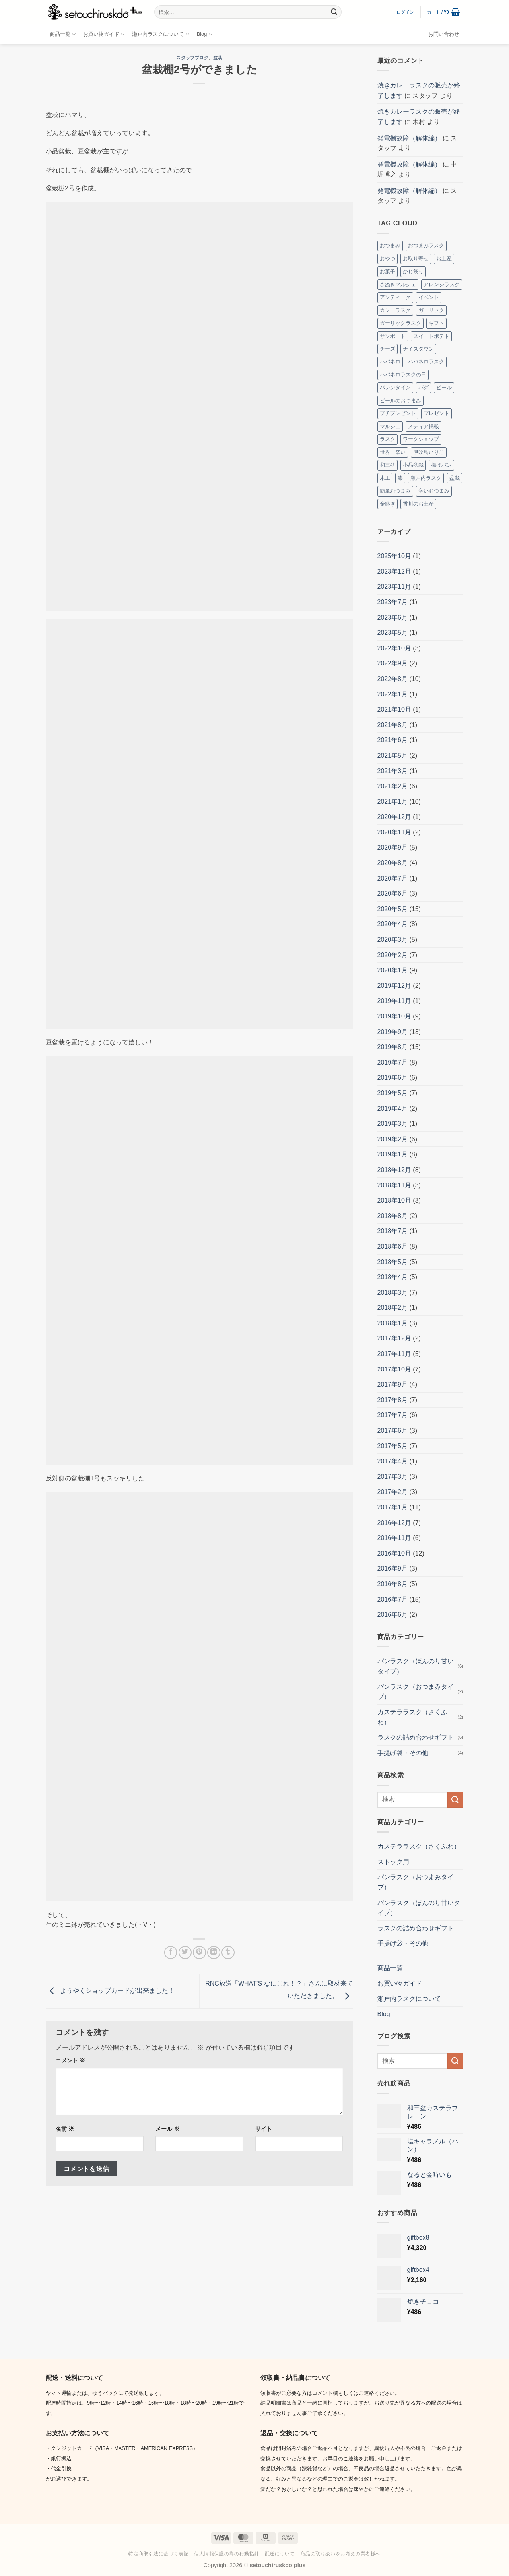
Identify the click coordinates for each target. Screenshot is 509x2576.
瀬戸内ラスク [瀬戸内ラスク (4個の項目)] (425, 478)
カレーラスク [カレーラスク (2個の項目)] (395, 310)
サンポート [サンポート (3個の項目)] (393, 336)
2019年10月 (394, 1016)
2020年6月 (392, 893)
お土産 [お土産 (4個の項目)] (444, 259)
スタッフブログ (192, 57)
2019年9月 (392, 1031)
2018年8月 (392, 1215)
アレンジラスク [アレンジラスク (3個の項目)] (442, 284)
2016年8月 (392, 1584)
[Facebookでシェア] (170, 1952)
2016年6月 (392, 1614)
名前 (65, 2129)
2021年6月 (392, 740)
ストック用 (393, 1861)
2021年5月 (392, 755)
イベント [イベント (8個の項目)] (428, 297)
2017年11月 (394, 1353)
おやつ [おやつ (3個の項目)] (387, 259)
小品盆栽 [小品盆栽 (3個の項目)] (413, 465)
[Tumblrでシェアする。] (228, 1952)
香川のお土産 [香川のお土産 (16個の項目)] (418, 504)
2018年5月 (392, 1262)
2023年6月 (392, 617)
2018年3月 (392, 1292)
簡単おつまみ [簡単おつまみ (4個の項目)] (395, 491)
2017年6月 (392, 1430)
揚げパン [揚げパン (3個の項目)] (441, 465)
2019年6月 (392, 1077)
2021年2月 (392, 786)
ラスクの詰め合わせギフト (415, 1737)
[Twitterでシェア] (185, 1952)
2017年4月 (392, 1461)
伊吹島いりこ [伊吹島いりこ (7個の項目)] (428, 452)
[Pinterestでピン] (199, 1952)
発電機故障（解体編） (409, 138)
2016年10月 (394, 1553)
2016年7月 (392, 1599)
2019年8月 (392, 1047)
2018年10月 (394, 1200)
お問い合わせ (443, 34)
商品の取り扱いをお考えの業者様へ (340, 2554)
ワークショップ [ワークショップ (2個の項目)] (421, 439)
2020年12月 (394, 816)
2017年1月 (392, 1507)
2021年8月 (392, 725)
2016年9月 (392, 1568)
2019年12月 (394, 985)
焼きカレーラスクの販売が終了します (418, 90)
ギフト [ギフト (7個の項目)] (436, 323)
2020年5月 (392, 909)
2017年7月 (392, 1415)
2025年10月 (394, 556)
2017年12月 (394, 1338)
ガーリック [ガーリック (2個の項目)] (431, 310)
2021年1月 (392, 801)
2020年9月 (392, 847)
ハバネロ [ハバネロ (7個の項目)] (390, 362)
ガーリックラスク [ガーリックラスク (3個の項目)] (400, 323)
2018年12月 (394, 1169)
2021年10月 (394, 709)
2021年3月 (392, 771)
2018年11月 (394, 1185)
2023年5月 (392, 632)
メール (167, 2129)
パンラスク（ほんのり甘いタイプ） (415, 1666)
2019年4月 (392, 1108)
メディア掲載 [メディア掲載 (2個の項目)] (423, 426)
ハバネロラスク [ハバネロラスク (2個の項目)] (426, 362)
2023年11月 (394, 586)
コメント (70, 2060)
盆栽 (217, 57)
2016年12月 (394, 1522)
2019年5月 (392, 1093)
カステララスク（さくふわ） (412, 1717)
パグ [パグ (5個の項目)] (423, 387)
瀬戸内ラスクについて (160, 34)
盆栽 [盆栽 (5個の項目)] (454, 478)
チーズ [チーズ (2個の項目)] (387, 349)
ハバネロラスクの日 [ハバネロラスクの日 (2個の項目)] (403, 375)
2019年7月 (392, 1062)
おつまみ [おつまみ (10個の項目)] (390, 245)
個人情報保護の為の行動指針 (226, 2554)
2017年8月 (392, 1400)
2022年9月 (392, 663)
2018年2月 (392, 1307)
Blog (204, 34)
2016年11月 (394, 1537)
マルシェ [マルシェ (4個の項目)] (390, 426)
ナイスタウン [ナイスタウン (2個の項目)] (418, 349)
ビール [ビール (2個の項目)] (444, 387)
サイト (263, 2129)
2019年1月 (392, 1154)
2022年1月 (392, 694)
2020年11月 (394, 832)
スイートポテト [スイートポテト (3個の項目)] (431, 336)
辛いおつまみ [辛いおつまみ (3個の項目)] (433, 491)
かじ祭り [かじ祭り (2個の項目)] (413, 271)
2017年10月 (394, 1369)
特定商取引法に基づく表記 (158, 2554)
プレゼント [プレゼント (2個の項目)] (436, 413)
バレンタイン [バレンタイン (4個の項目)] (395, 387)
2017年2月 (392, 1491)
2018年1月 (392, 1323)
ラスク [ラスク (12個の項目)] (387, 439)
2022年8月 (392, 678)
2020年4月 (392, 924)
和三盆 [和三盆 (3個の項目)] (387, 465)
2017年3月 (392, 1476)
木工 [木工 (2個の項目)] (385, 478)
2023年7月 (392, 602)
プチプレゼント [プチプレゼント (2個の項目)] (398, 413)
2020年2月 (392, 955)
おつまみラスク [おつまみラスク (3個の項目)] (426, 245)
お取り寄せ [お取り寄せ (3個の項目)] (416, 259)
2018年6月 (392, 1246)
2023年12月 (394, 571)
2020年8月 (392, 862)
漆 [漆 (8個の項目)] (400, 478)
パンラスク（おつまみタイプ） (415, 1691)
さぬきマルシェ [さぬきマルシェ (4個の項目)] (398, 284)
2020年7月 (392, 878)
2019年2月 (392, 1139)
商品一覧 (63, 34)
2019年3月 (392, 1123)
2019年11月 (394, 1000)
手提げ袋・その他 (402, 1753)
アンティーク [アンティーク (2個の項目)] (395, 297)
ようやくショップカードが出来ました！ (110, 1990)
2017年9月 (392, 1384)
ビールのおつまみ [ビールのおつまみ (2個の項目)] (400, 400)
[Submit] (334, 12)
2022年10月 (394, 648)
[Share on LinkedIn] (213, 1952)
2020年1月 (392, 970)
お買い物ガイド (103, 34)
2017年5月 (392, 1446)
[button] (405, 12)
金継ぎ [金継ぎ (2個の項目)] (387, 504)
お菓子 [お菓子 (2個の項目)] (387, 271)
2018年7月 (392, 1231)
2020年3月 (392, 939)
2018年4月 (392, 1277)
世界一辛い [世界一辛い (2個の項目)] (393, 452)
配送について (280, 2554)
